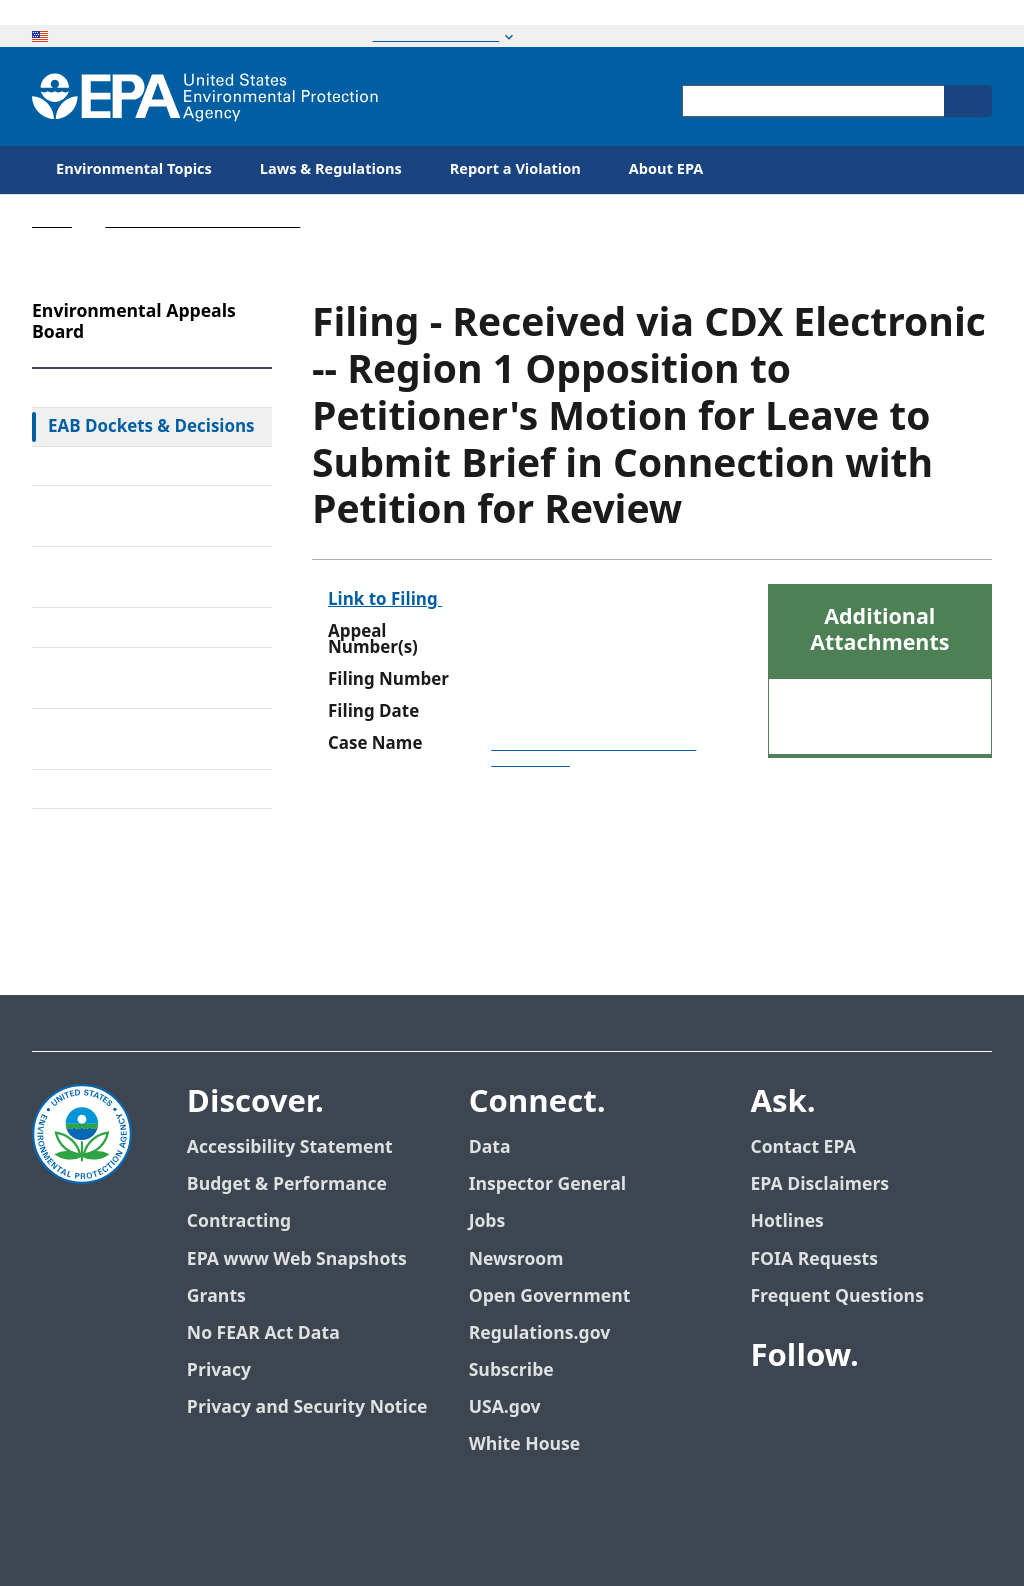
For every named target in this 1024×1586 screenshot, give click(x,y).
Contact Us (82, 853)
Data (490, 1147)
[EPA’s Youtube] (866, 1411)
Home (52, 221)
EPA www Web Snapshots (297, 1259)
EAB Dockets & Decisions (151, 427)
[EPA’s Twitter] (818, 1411)
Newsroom (516, 1259)
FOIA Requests (813, 1259)
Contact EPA (802, 1147)
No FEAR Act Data (263, 1333)
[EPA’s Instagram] (842, 1459)
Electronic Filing (110, 627)
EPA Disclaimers (819, 1184)
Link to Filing (385, 600)
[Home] (205, 96)
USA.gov (505, 1407)
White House (525, 1444)
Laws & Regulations (331, 169)
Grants (216, 1296)
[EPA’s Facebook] (770, 1411)
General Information (129, 789)
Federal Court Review (131, 466)
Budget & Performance (287, 1184)
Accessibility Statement (290, 1147)
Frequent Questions (836, 1296)
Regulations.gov (540, 1333)
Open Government (550, 1296)
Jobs (487, 1221)
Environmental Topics (134, 169)
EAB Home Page (112, 388)
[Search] (968, 101)
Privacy (219, 1370)
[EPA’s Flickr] (794, 1459)
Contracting (239, 1221)
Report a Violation (515, 169)
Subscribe (511, 1370)
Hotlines (786, 1221)
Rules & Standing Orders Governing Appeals (145, 516)
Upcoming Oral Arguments (108, 678)
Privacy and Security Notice (307, 1407)
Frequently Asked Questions (116, 739)
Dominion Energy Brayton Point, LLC (593, 752)
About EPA (666, 169)
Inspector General (548, 1184)
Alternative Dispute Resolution (124, 577)
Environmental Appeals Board (202, 221)
